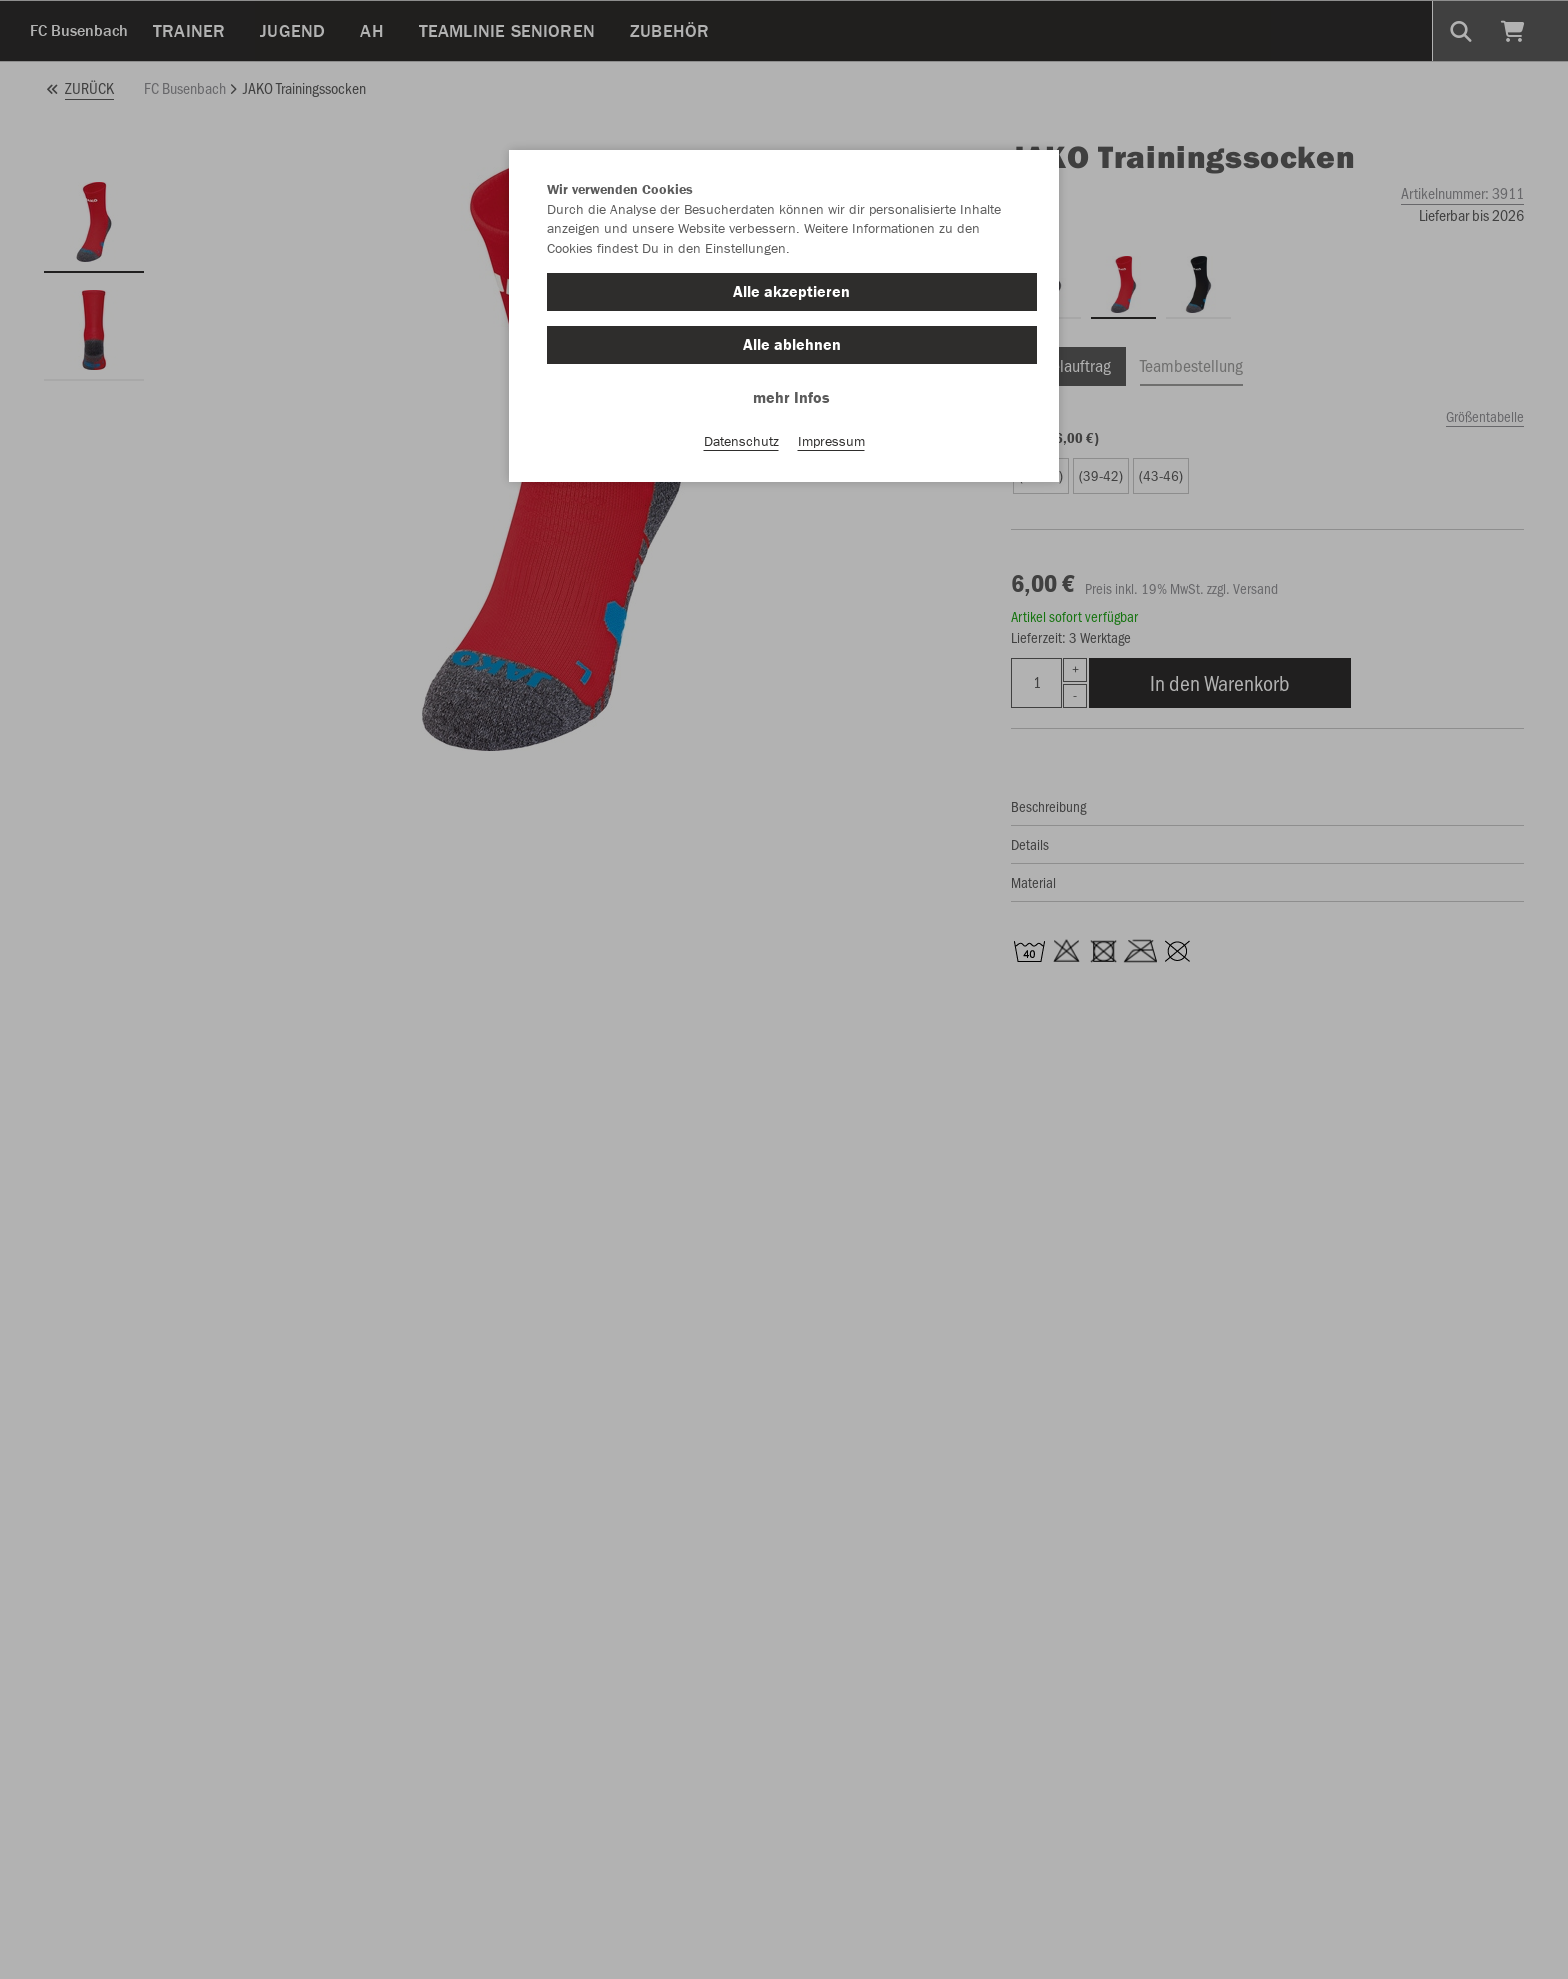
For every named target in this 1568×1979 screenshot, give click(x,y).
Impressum (831, 441)
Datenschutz (741, 441)
